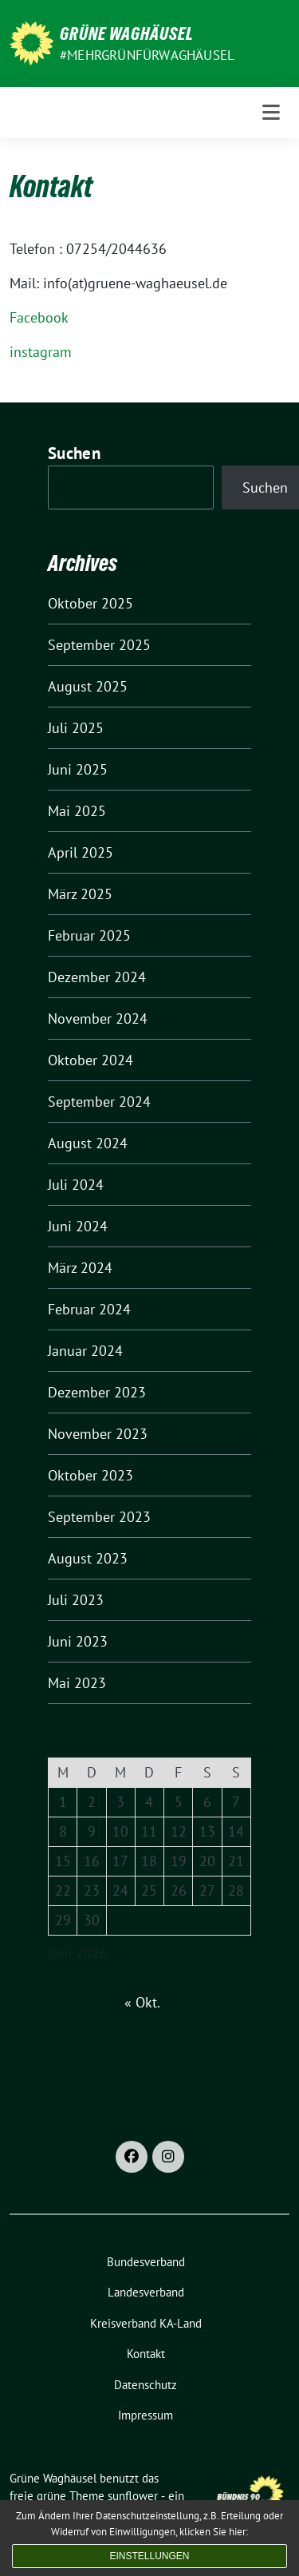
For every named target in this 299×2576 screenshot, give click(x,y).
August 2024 (88, 1143)
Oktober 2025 (90, 603)
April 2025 (80, 852)
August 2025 (88, 686)
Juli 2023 (76, 1600)
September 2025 (99, 645)
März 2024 (80, 1267)
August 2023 (88, 1558)
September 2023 (99, 1517)
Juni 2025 (78, 769)
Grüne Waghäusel (127, 33)
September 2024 (99, 1101)
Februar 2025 (89, 935)
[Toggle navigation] (271, 112)
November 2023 (98, 1434)
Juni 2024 (78, 1226)
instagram (41, 352)
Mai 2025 (77, 811)
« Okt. (141, 2002)
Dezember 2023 (97, 1392)
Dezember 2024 (97, 977)
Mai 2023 (77, 1683)
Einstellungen (149, 2556)
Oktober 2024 (90, 1060)
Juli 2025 (76, 728)
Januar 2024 (85, 1351)
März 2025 (80, 894)
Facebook (39, 317)
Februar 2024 (89, 1309)
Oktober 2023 (90, 1475)
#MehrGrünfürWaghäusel (147, 55)
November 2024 (98, 1018)
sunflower (133, 2495)
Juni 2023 (78, 1641)
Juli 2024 (76, 1184)
